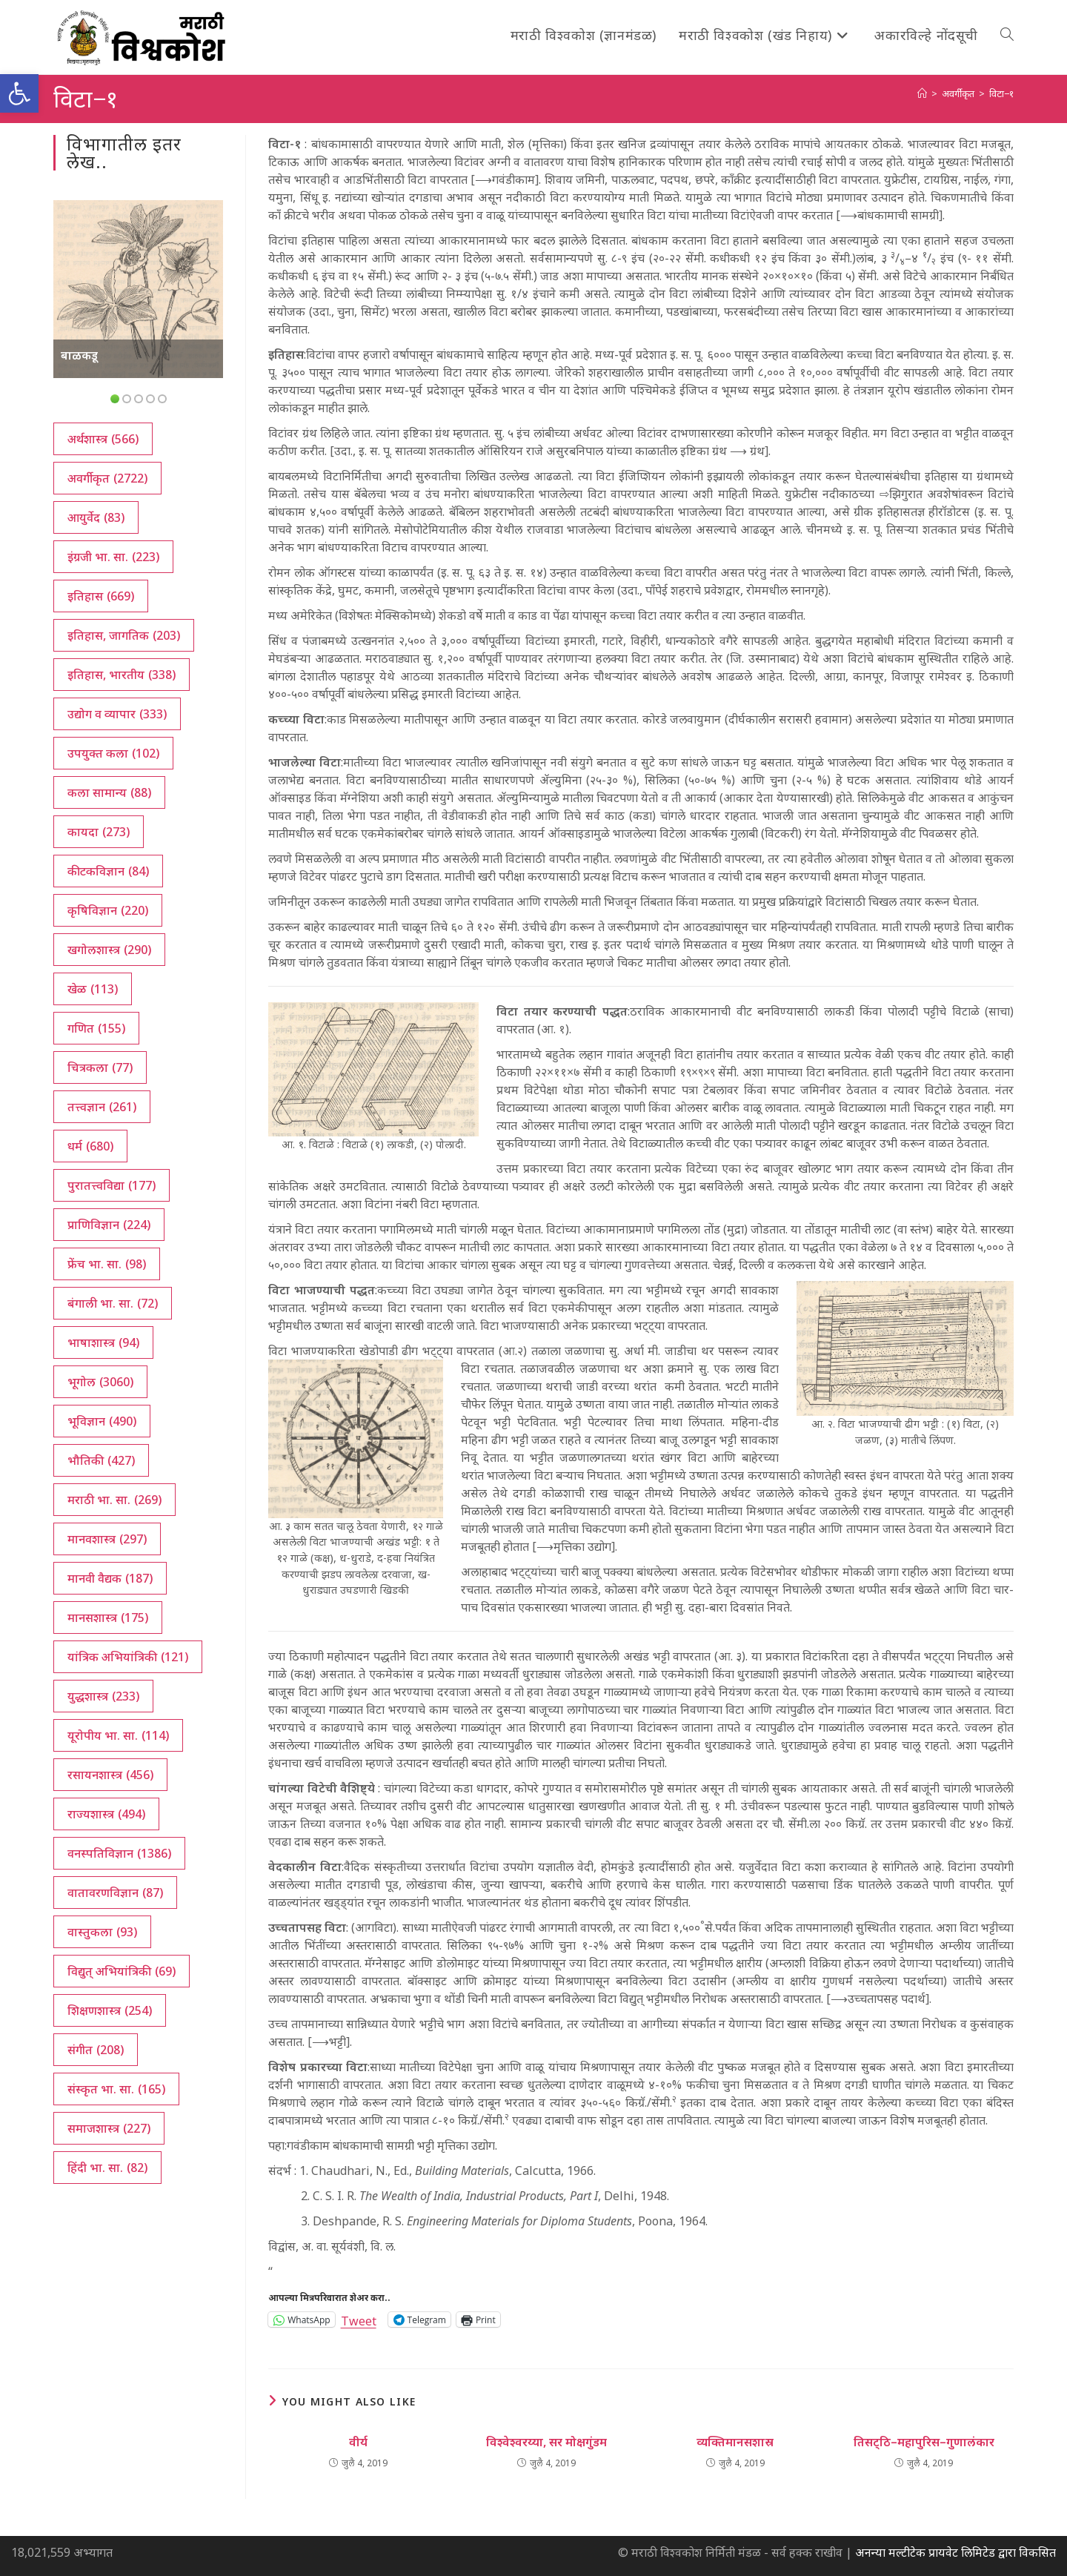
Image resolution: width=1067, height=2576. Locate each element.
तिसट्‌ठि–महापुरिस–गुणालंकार (924, 2442)
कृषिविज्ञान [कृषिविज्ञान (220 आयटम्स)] (107, 910)
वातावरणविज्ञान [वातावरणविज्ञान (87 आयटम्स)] (115, 1892)
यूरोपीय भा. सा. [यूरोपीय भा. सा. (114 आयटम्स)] (118, 1735)
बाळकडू (79, 355)
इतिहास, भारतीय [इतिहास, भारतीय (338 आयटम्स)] (121, 674)
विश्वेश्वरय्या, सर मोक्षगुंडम (546, 2442)
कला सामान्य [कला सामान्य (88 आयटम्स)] (109, 792)
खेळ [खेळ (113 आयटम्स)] (92, 989)
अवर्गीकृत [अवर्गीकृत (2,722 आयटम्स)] (107, 478)
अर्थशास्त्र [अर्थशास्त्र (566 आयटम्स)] (103, 439)
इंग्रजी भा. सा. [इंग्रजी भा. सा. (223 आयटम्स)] (113, 557)
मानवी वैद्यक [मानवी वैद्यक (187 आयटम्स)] (110, 1578)
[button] (19, 93)
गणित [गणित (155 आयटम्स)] (96, 1028)
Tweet (358, 2319)
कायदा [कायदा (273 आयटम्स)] (98, 832)
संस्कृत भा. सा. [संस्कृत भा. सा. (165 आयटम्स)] (116, 2089)
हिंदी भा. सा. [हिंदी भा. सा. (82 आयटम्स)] (107, 2167)
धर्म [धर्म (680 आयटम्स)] (90, 1146)
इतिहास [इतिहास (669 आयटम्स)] (100, 596)
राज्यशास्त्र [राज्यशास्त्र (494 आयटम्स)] (106, 1814)
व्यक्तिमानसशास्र (735, 2442)
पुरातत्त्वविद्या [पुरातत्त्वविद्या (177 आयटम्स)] (111, 1185)
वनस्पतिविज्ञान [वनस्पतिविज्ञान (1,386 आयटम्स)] (119, 1853)
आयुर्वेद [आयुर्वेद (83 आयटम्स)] (95, 517)
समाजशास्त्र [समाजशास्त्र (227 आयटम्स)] (108, 2128)
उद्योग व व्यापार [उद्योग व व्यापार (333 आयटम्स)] (117, 714)
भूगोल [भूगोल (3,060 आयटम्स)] (100, 1382)
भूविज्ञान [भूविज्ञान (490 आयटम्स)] (101, 1421)
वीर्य (358, 2442)
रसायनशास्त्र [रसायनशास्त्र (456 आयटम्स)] (110, 1775)
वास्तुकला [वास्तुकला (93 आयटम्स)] (102, 1932)
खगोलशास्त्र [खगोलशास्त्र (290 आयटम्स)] (109, 949)
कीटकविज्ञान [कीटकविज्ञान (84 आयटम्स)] (108, 871)
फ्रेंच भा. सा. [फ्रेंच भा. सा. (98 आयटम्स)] (106, 1264)
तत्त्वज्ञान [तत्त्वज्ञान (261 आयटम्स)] (101, 1107)
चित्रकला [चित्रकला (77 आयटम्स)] (100, 1067)
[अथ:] (922, 93)
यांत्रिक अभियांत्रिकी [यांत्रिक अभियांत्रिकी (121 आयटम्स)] (127, 1657)
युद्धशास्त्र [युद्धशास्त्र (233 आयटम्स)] (103, 1696)
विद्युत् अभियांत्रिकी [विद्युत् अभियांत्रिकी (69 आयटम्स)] (121, 1971)
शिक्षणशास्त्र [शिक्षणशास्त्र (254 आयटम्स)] (109, 2010)
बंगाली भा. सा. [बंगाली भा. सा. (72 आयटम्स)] (112, 1303)
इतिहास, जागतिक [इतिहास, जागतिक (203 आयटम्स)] (123, 635)
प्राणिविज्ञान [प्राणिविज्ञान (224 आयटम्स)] (108, 1225)
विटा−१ (1001, 93)
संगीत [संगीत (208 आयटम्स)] (95, 2050)
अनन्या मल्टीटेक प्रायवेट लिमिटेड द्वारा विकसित (955, 2552)
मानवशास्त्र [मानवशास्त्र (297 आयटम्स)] (107, 1539)
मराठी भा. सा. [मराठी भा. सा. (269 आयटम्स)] (114, 1500)
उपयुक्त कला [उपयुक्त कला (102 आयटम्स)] (113, 753)
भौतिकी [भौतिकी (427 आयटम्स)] (101, 1460)
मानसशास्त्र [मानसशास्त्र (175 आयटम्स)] (107, 1617)
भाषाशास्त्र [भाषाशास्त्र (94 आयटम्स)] (103, 1342)
